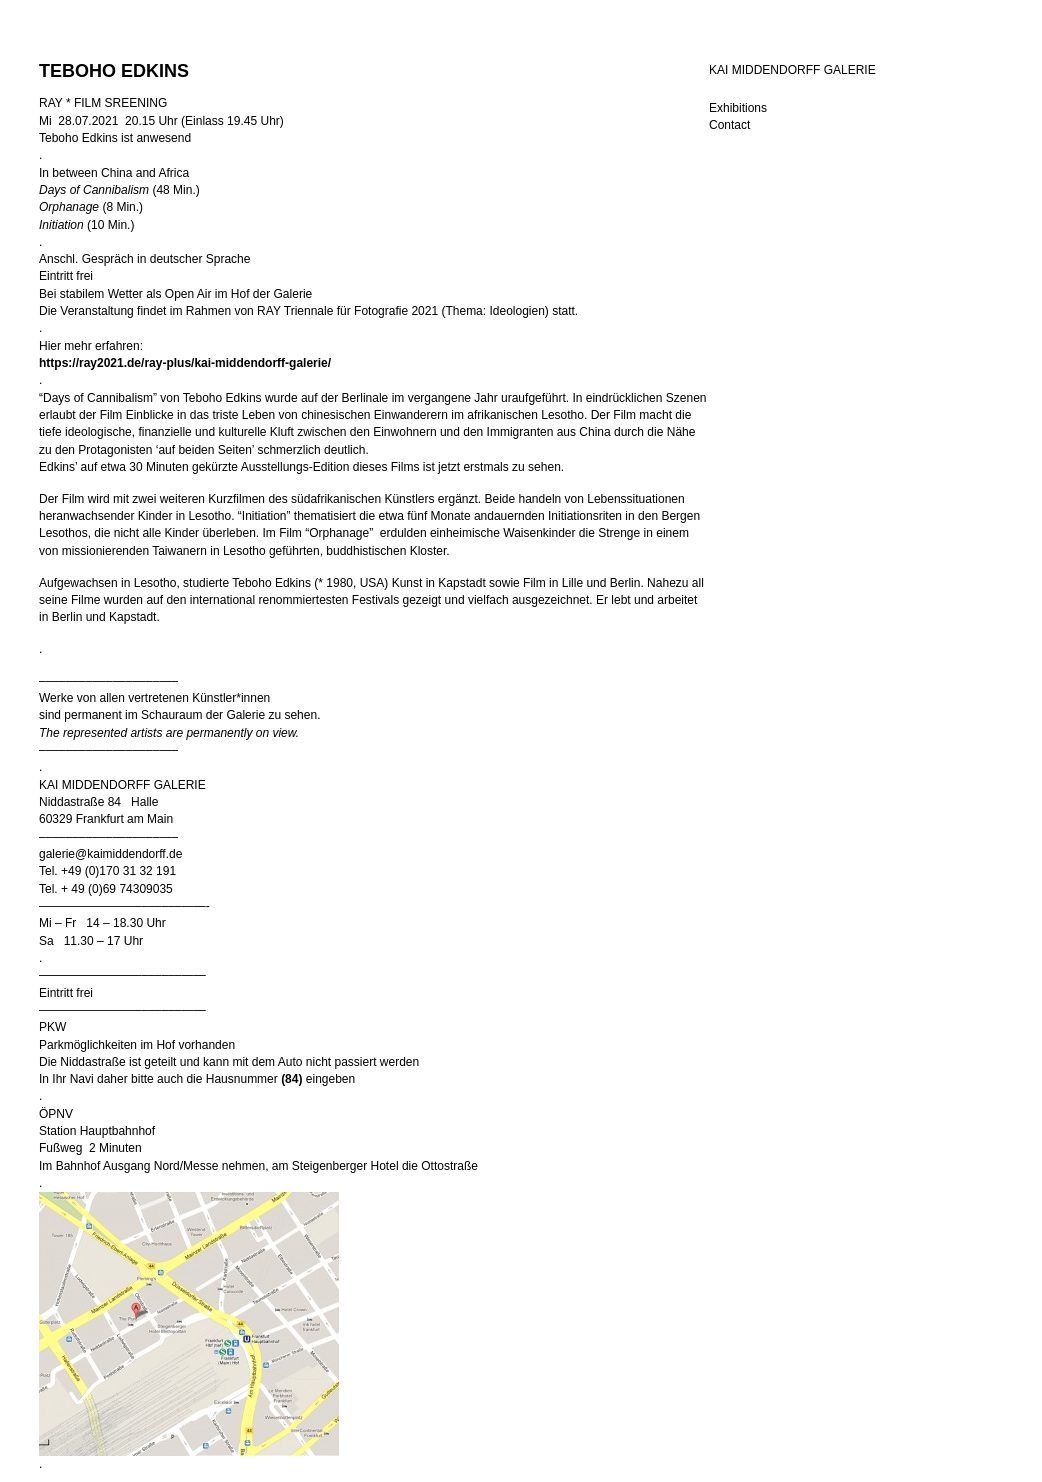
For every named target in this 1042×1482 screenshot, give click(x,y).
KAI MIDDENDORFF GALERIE (792, 70)
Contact (729, 125)
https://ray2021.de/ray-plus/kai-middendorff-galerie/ (185, 363)
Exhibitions (738, 108)
